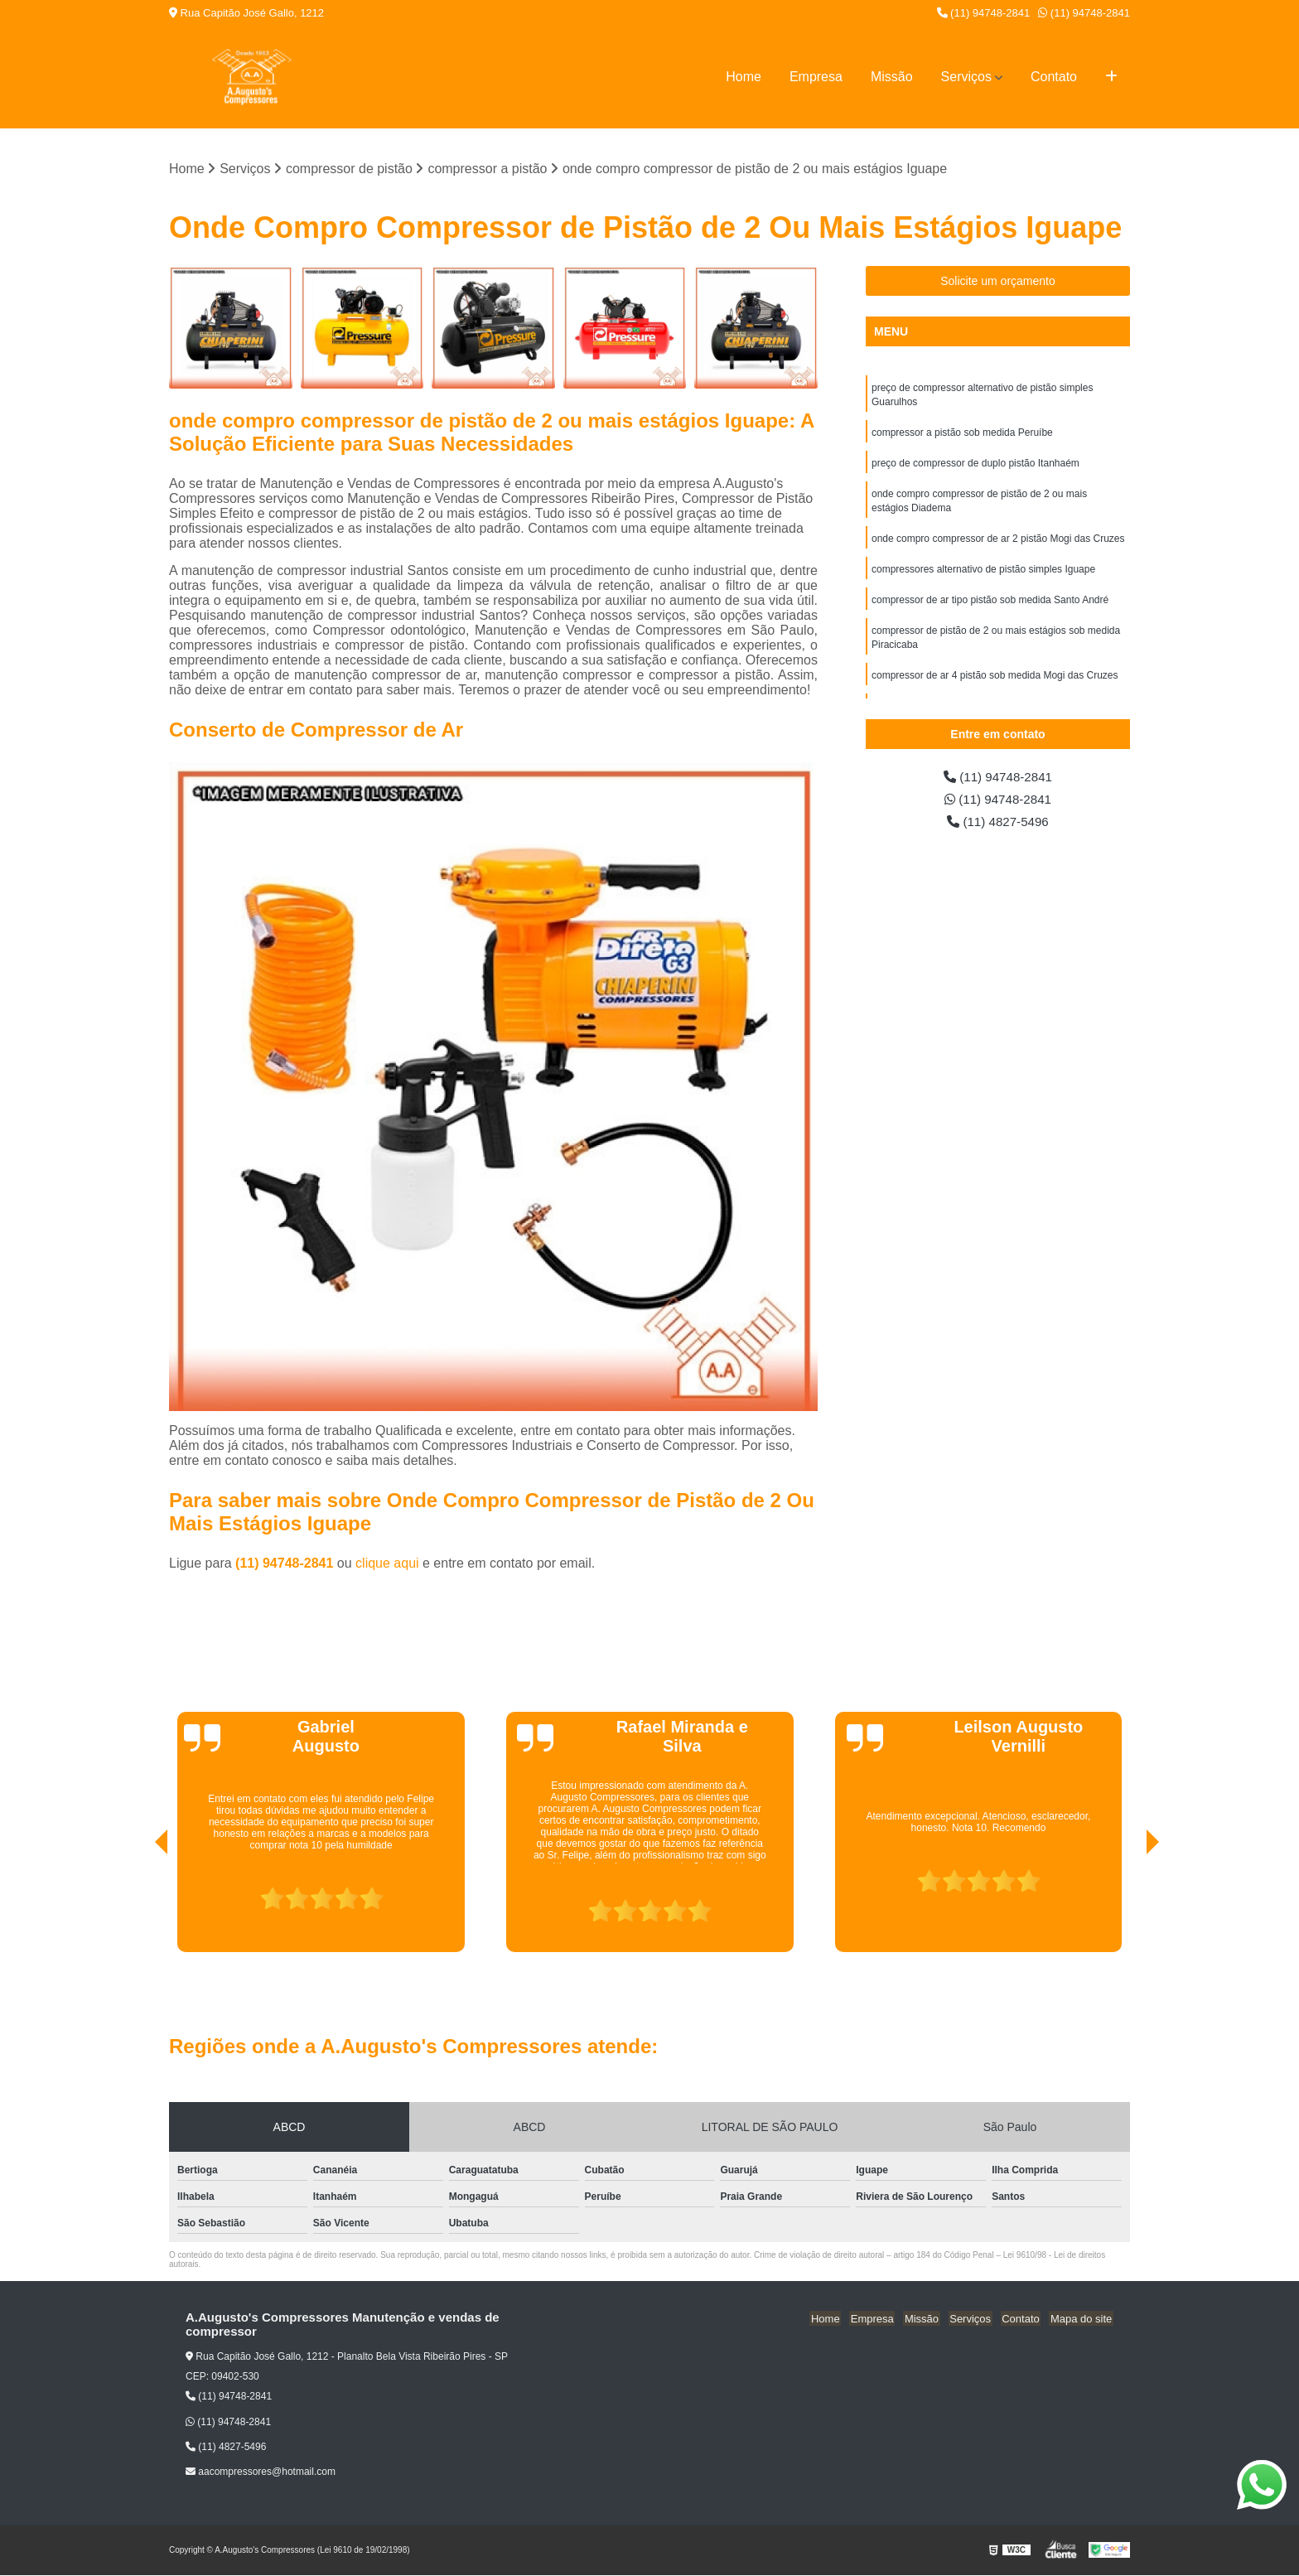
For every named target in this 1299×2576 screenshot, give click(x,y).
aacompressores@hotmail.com (261, 2472)
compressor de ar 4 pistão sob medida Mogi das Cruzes (995, 685)
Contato (1054, 77)
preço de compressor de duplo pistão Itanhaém (975, 466)
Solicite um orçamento (997, 281)
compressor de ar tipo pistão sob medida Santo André (990, 607)
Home (743, 77)
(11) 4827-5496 (998, 824)
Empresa (816, 77)
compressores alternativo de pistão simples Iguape (983, 576)
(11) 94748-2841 (984, 13)
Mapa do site (1082, 2319)
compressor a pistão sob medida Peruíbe (962, 435)
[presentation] (138, 1906)
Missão (892, 77)
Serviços (966, 77)
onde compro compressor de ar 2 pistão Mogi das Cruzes (998, 544)
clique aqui (387, 1564)
